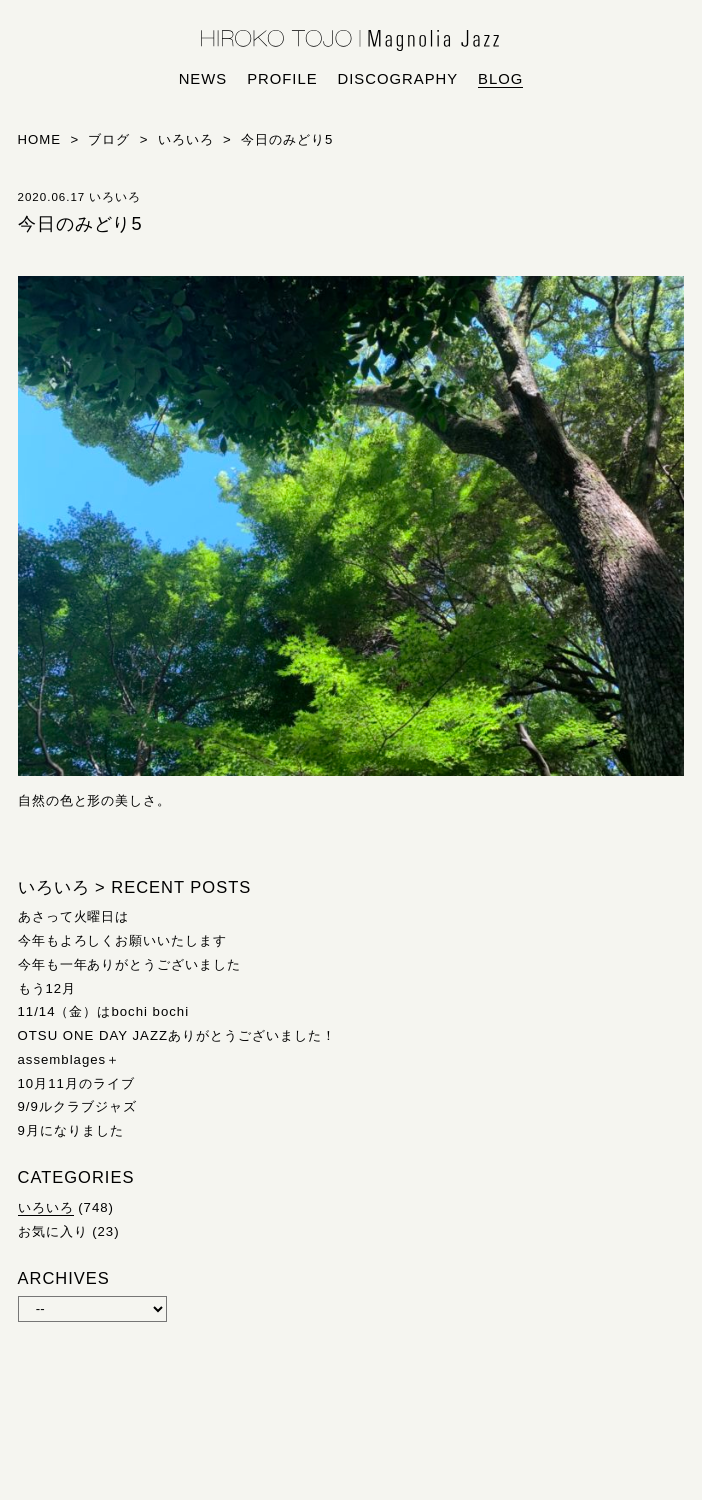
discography (398, 79)
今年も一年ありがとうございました (130, 964)
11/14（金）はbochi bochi (104, 1011)
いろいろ (46, 1207)
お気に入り (53, 1231)
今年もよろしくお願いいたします (123, 940)
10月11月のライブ (76, 1083)
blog (500, 79)
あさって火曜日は (74, 916)
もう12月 (47, 988)
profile (282, 79)
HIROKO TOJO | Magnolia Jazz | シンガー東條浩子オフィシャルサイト (351, 41)
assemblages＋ (69, 1059)
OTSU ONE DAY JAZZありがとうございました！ (177, 1035)
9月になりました (71, 1130)
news (203, 79)
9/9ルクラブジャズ (77, 1106)
